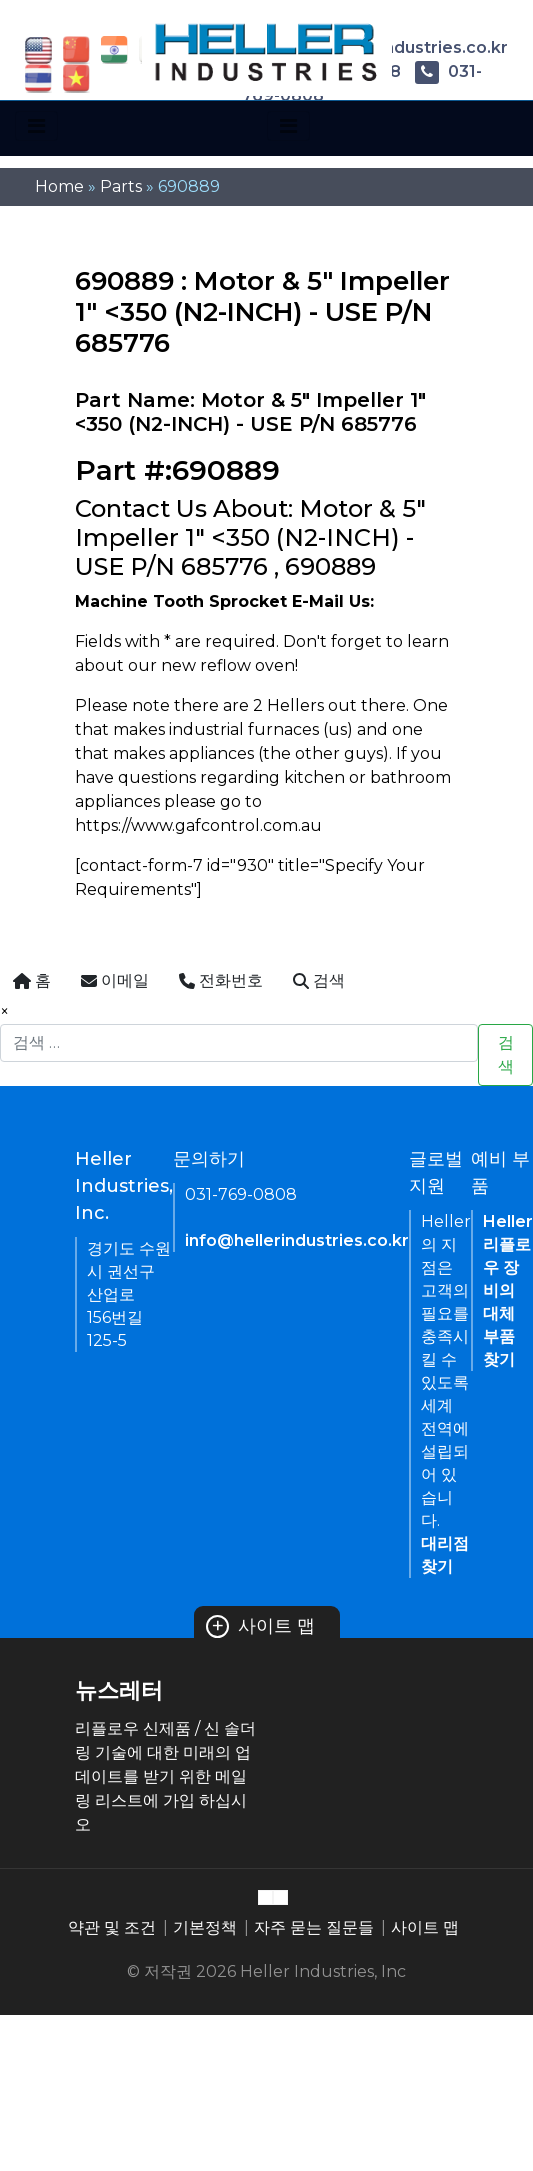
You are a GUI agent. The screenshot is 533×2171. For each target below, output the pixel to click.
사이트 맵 (261, 1626)
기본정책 (205, 1927)
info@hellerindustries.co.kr (297, 1240)
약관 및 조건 (112, 1927)
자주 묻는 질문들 (314, 1927)
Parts (121, 186)
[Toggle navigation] (36, 126)
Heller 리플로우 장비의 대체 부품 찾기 (508, 1290)
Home (59, 186)
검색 (506, 1054)
